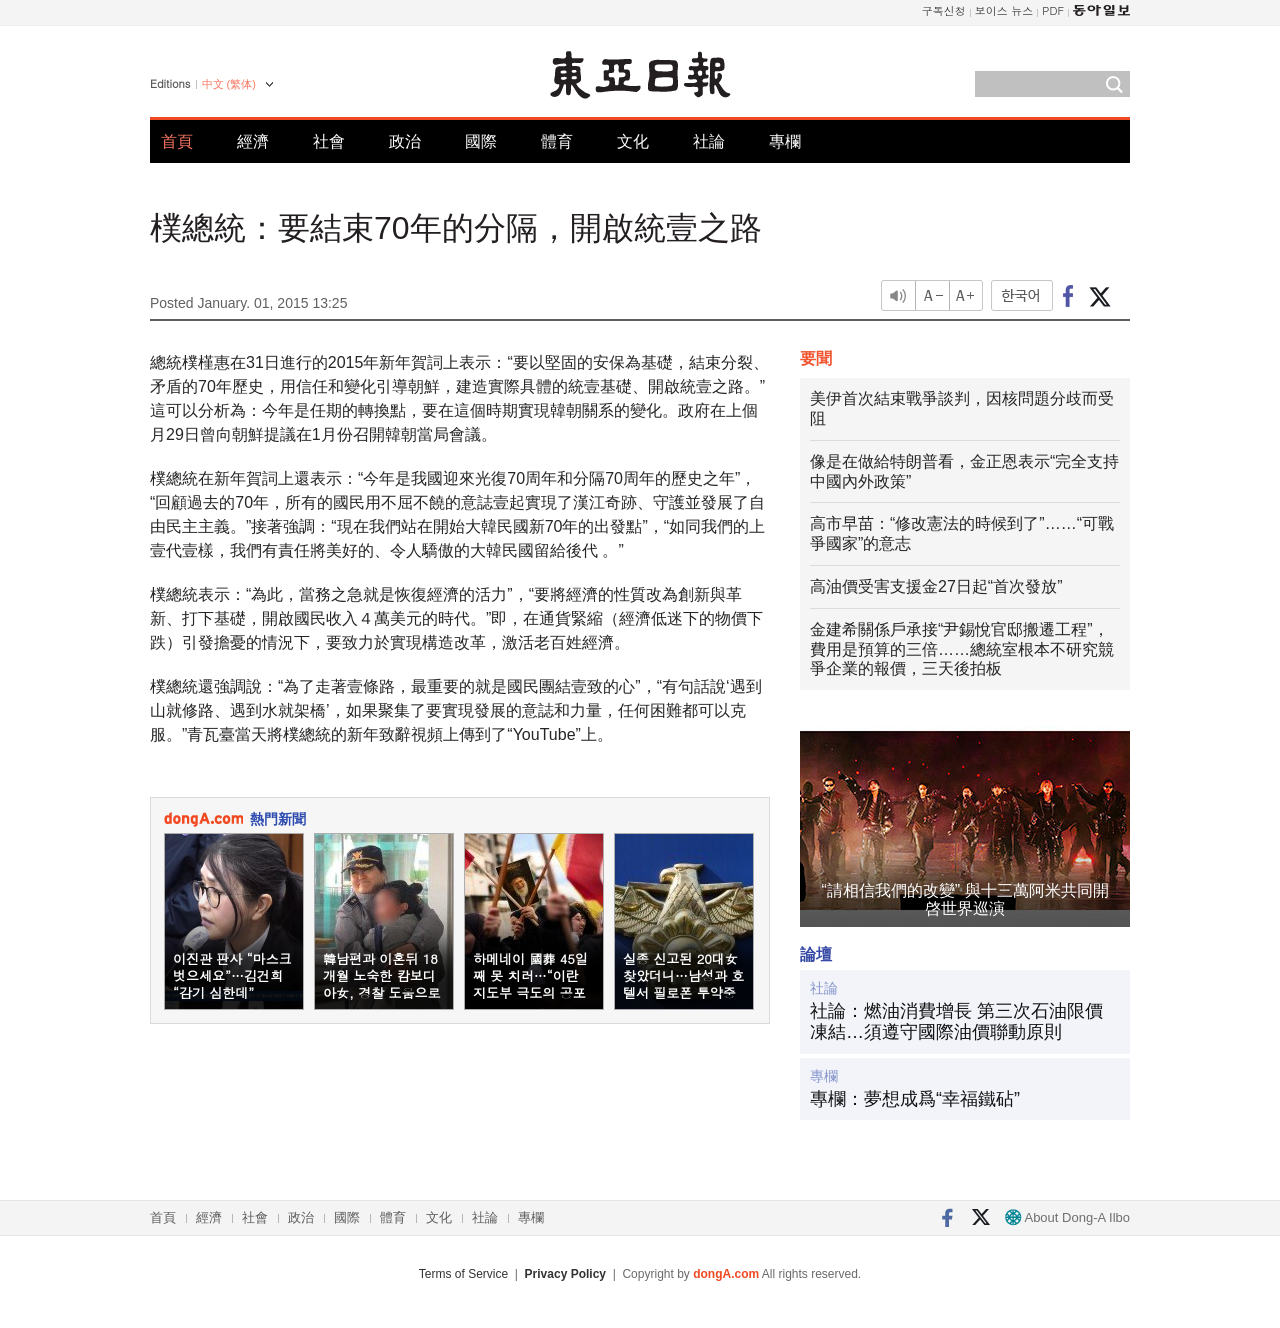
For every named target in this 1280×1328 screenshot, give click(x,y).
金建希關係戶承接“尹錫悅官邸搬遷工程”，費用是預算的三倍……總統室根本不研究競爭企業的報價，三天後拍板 (962, 649)
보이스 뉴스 (1004, 10)
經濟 (253, 141)
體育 (557, 141)
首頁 (177, 141)
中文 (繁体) (229, 84)
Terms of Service (463, 1274)
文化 (633, 141)
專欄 (785, 141)
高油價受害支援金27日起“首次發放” (936, 586)
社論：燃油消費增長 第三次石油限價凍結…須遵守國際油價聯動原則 (956, 1022)
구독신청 (944, 10)
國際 (481, 141)
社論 (709, 141)
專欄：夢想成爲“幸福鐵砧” (915, 1099)
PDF (1053, 10)
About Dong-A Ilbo (1067, 1217)
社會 (329, 141)
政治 (405, 141)
